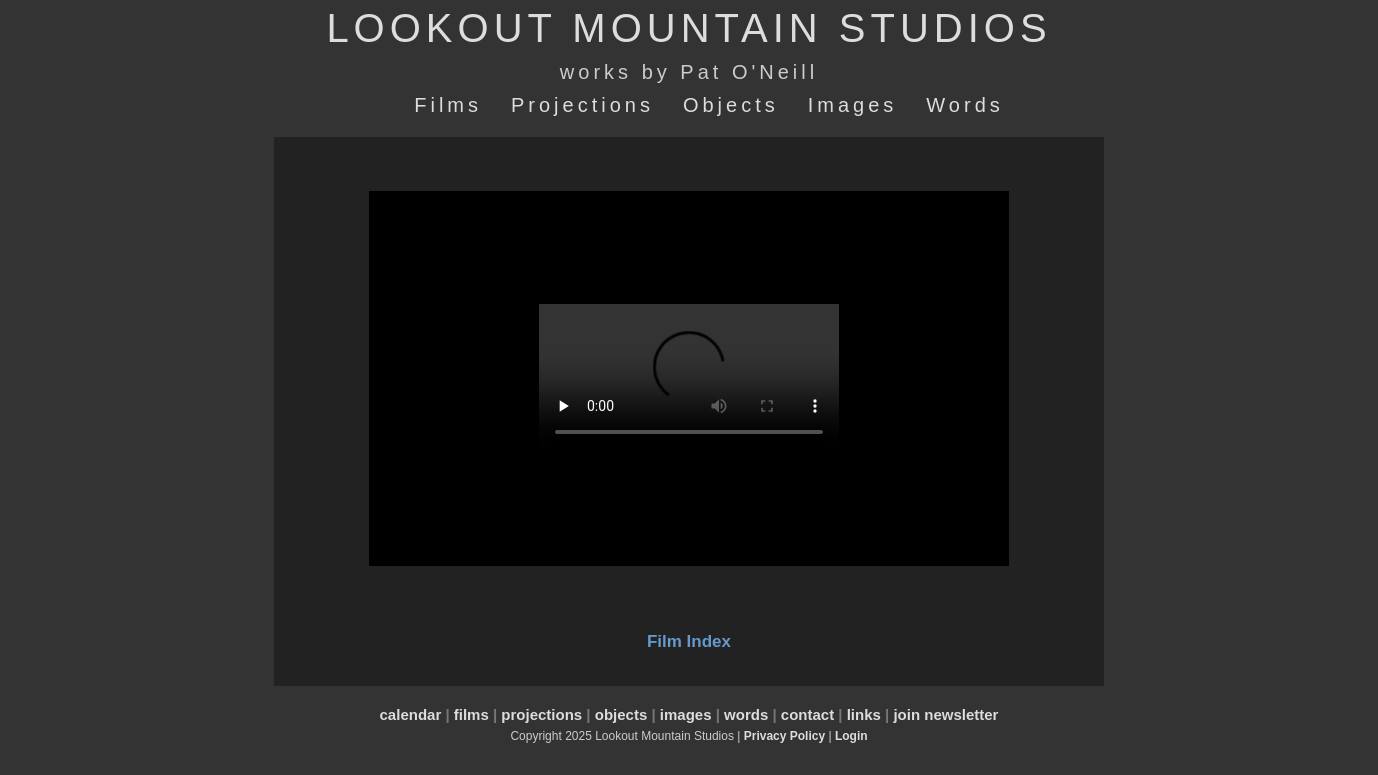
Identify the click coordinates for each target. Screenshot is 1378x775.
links (864, 714)
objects (621, 714)
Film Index (689, 641)
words (746, 714)
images (686, 714)
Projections (582, 105)
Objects (731, 105)
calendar (411, 714)
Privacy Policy (784, 736)
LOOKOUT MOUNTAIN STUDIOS (688, 28)
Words (964, 105)
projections (541, 714)
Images (853, 105)
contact (807, 714)
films (471, 714)
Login (851, 736)
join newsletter (945, 714)
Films (448, 105)
